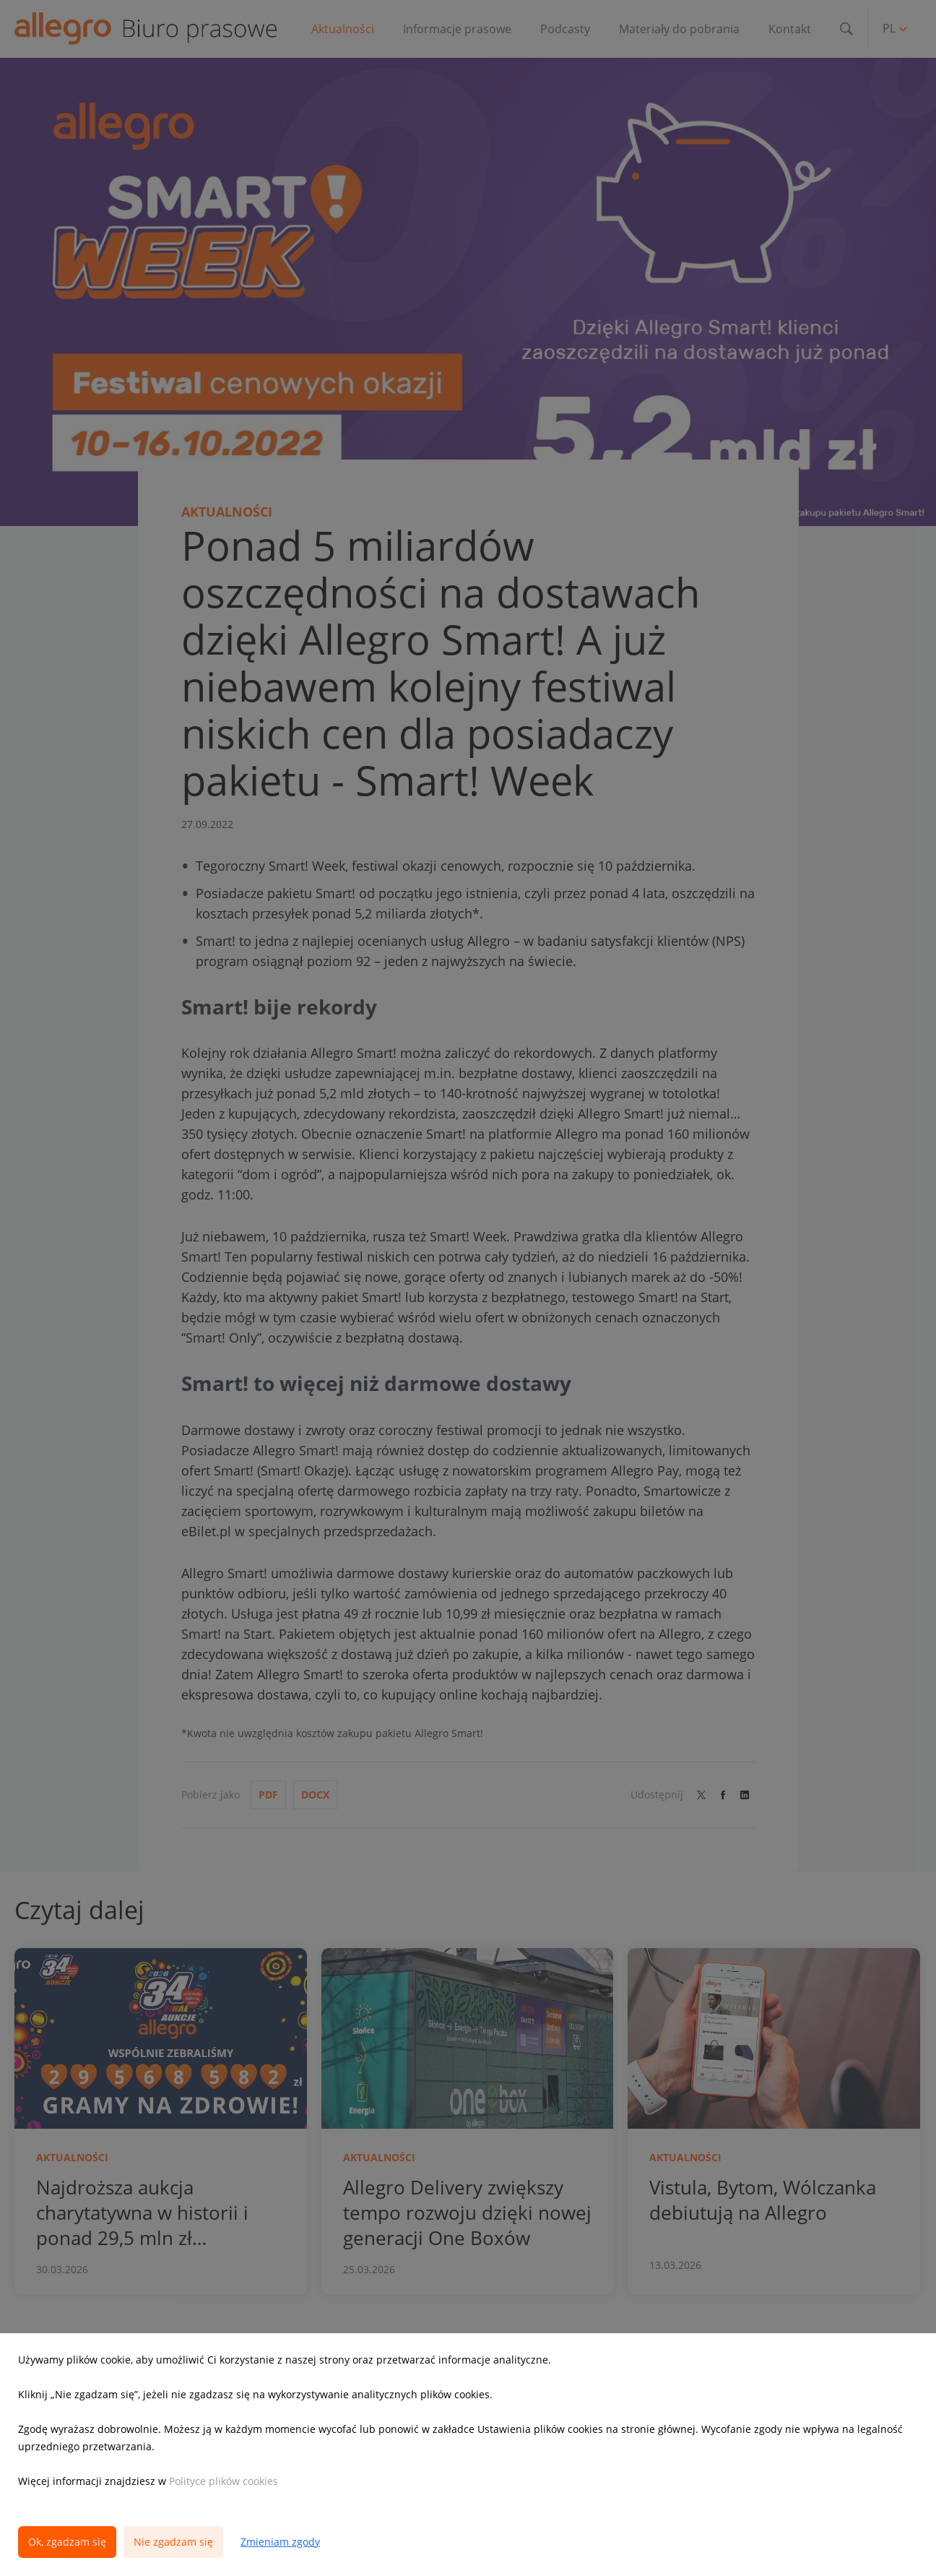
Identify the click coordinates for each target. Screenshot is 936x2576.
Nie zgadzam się (173, 2542)
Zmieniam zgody (280, 2542)
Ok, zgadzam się (67, 2542)
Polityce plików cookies (223, 2481)
